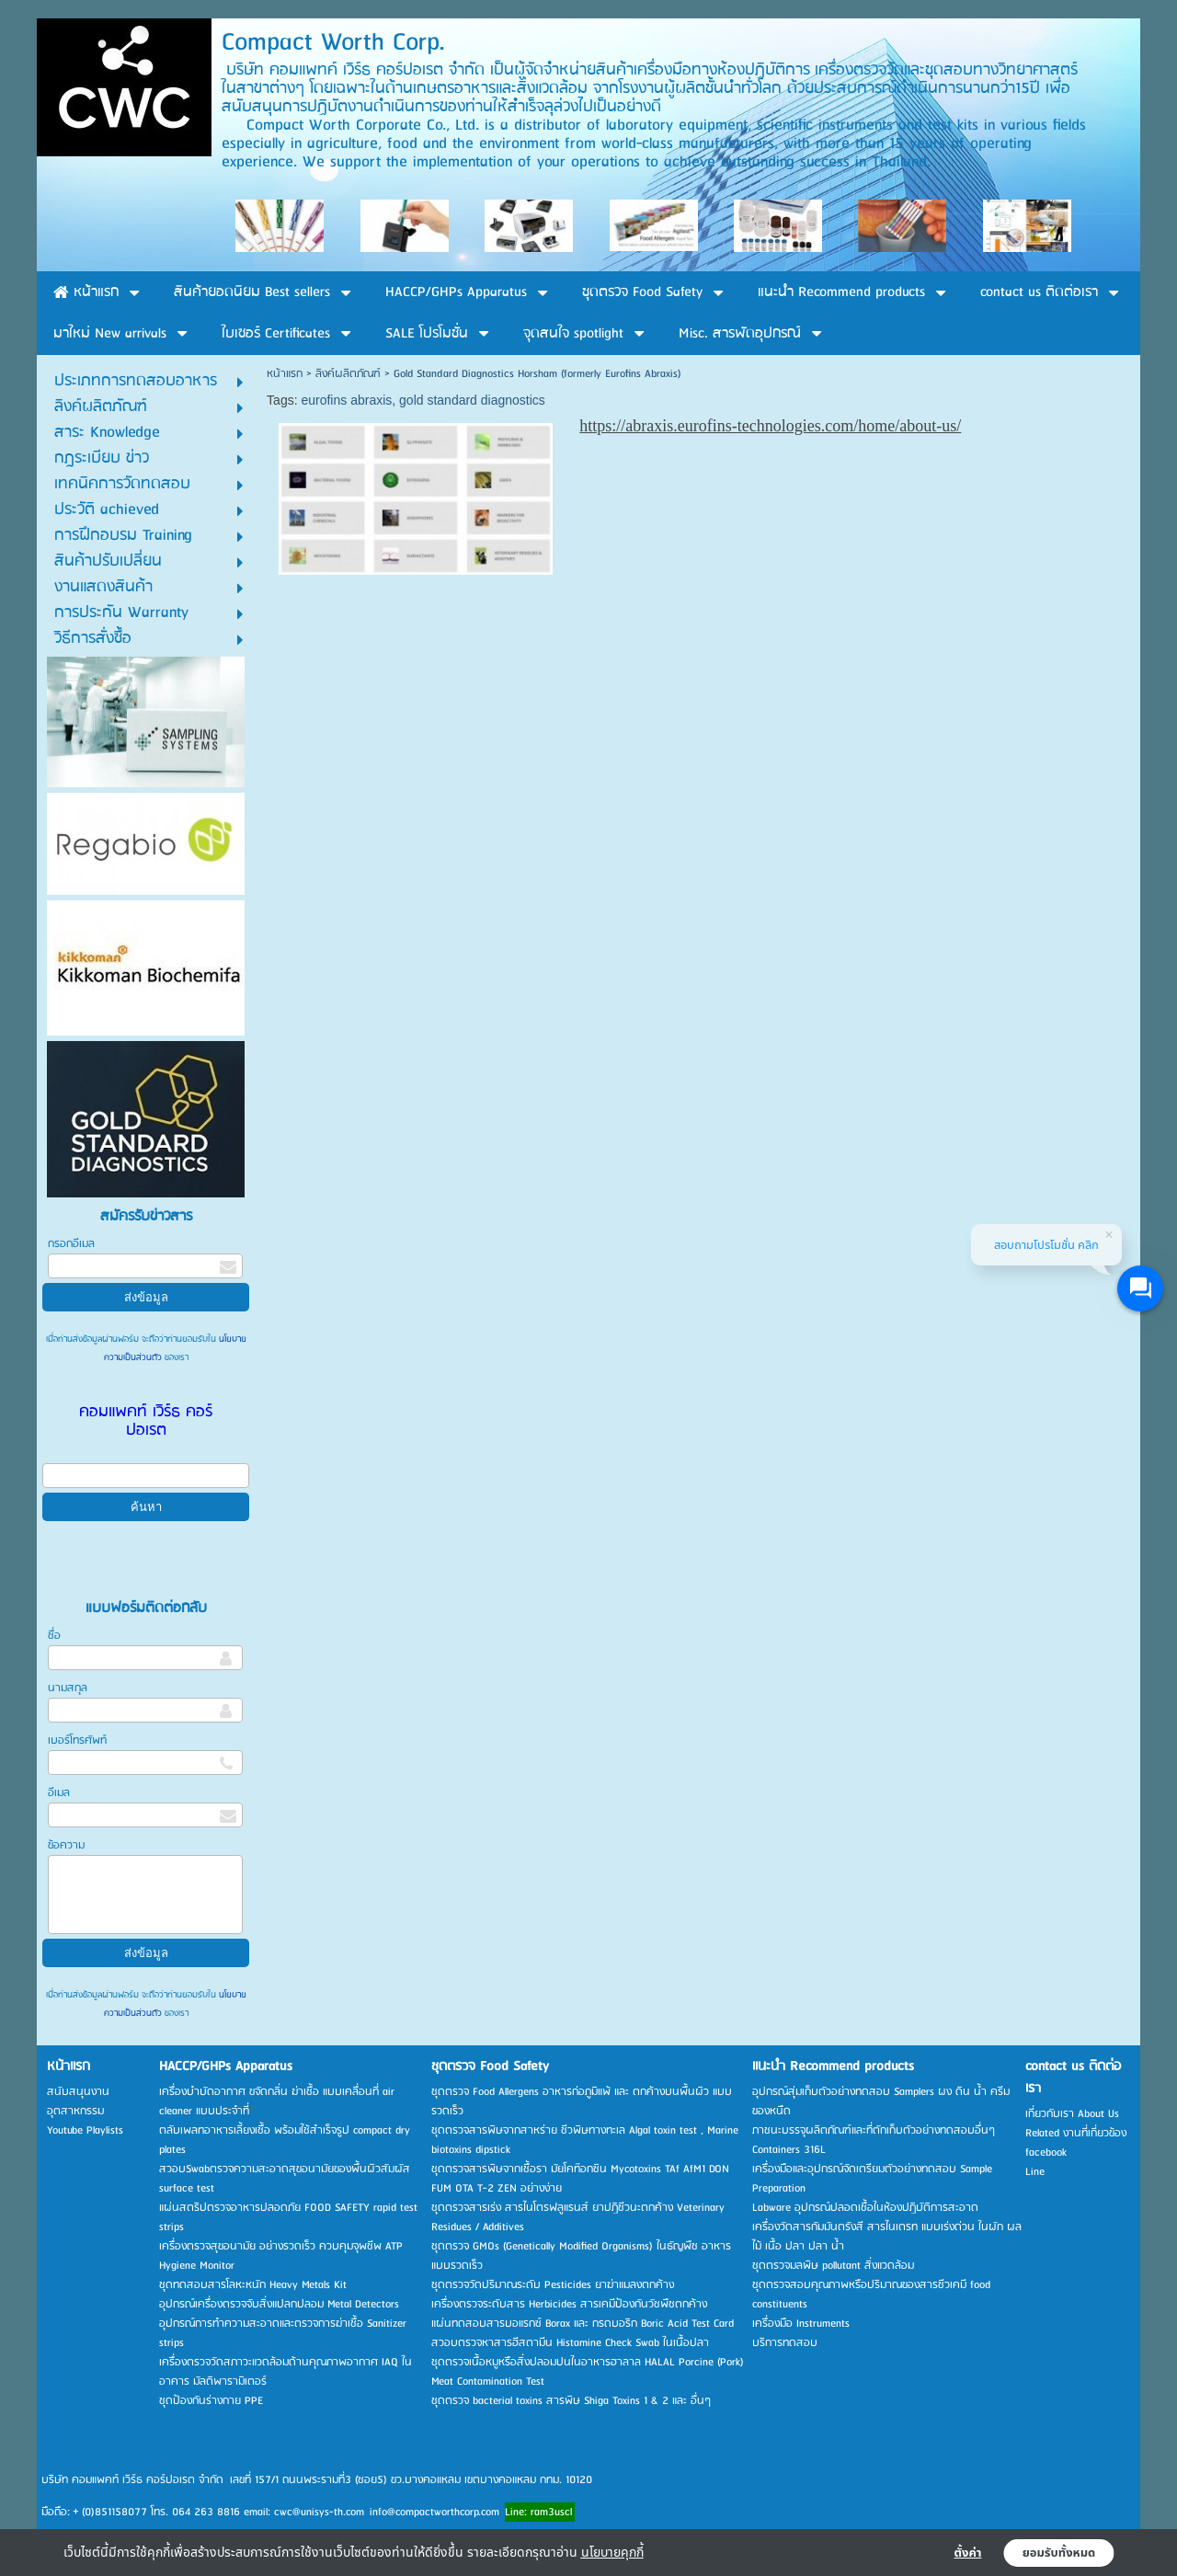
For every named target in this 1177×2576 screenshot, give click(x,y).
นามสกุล (67, 1688)
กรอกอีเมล (71, 1244)
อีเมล (59, 1793)
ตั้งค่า (968, 2553)
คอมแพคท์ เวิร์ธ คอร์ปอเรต (145, 1421)
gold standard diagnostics (472, 400)
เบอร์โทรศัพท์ (77, 1740)
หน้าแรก (285, 374)
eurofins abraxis (346, 400)
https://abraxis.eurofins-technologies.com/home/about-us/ (770, 426)
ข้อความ (66, 1845)
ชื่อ (54, 1635)
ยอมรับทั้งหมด (1059, 2553)
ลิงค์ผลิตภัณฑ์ (348, 374)
